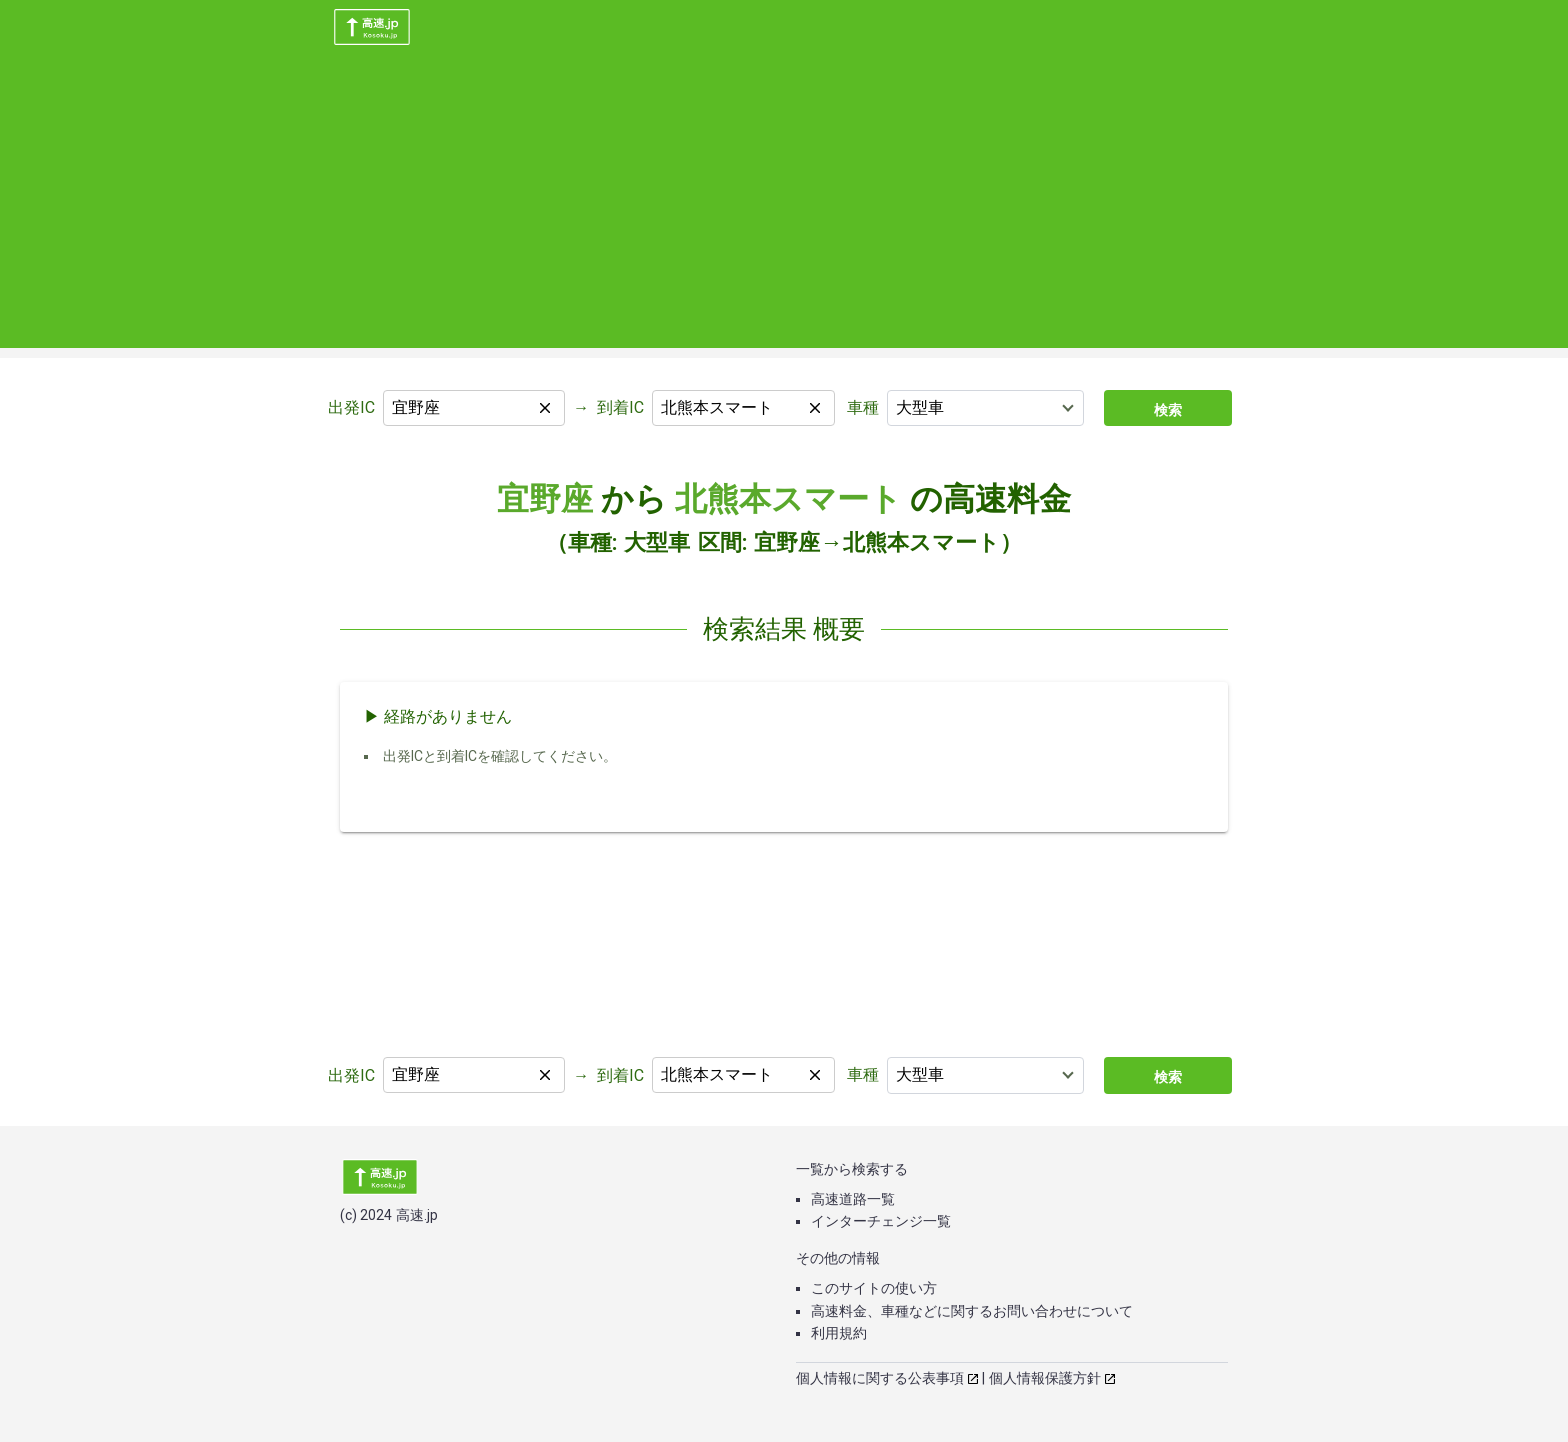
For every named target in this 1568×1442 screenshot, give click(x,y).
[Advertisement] (784, 208)
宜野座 (545, 499)
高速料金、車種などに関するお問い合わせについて (972, 1311)
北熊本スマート (788, 499)
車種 (863, 407)
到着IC (620, 407)
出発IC (351, 407)
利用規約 (839, 1333)
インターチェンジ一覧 (881, 1221)
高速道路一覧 (853, 1199)
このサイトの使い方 (874, 1288)
